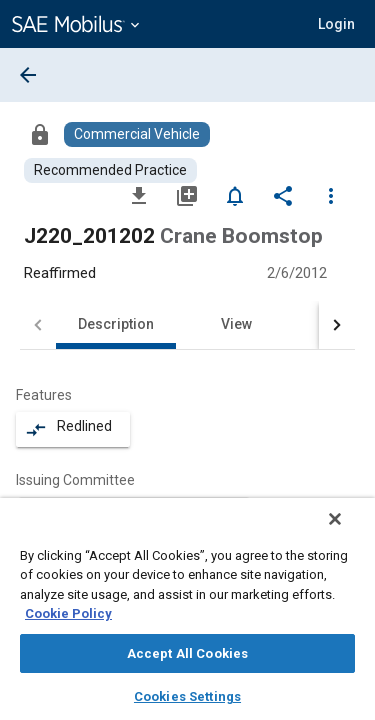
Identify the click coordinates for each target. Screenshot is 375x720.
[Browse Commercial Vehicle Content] (137, 134)
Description (116, 324)
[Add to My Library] (187, 195)
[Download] (139, 195)
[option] (134, 509)
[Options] (331, 195)
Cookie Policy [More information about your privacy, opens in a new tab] (68, 613)
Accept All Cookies (187, 653)
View (236, 324)
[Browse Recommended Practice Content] (110, 170)
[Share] (283, 195)
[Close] (349, 532)
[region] (187, 615)
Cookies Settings (187, 696)
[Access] (40, 134)
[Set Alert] (235, 195)
